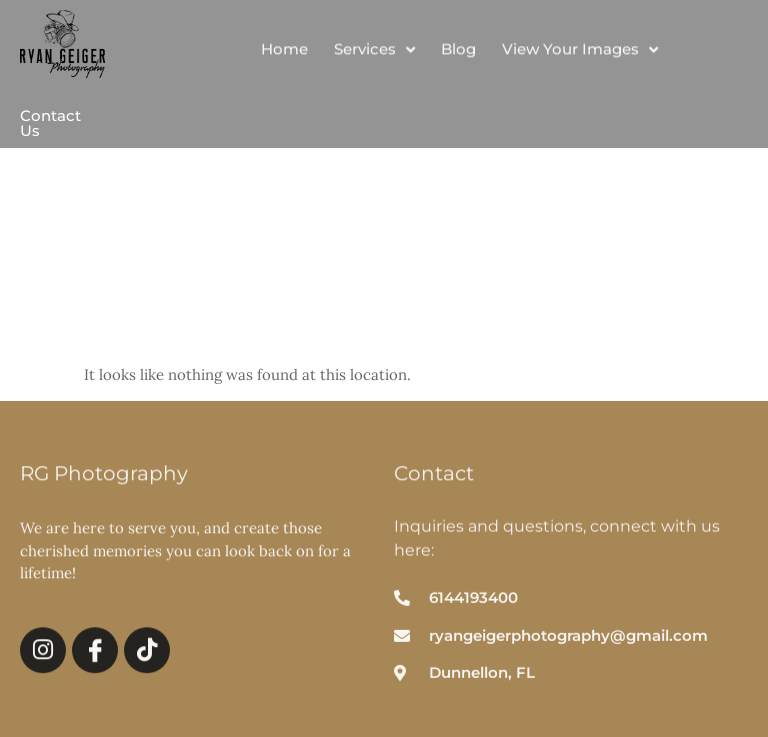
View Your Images (580, 52)
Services (374, 52)
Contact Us (50, 123)
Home (284, 52)
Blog (458, 52)
